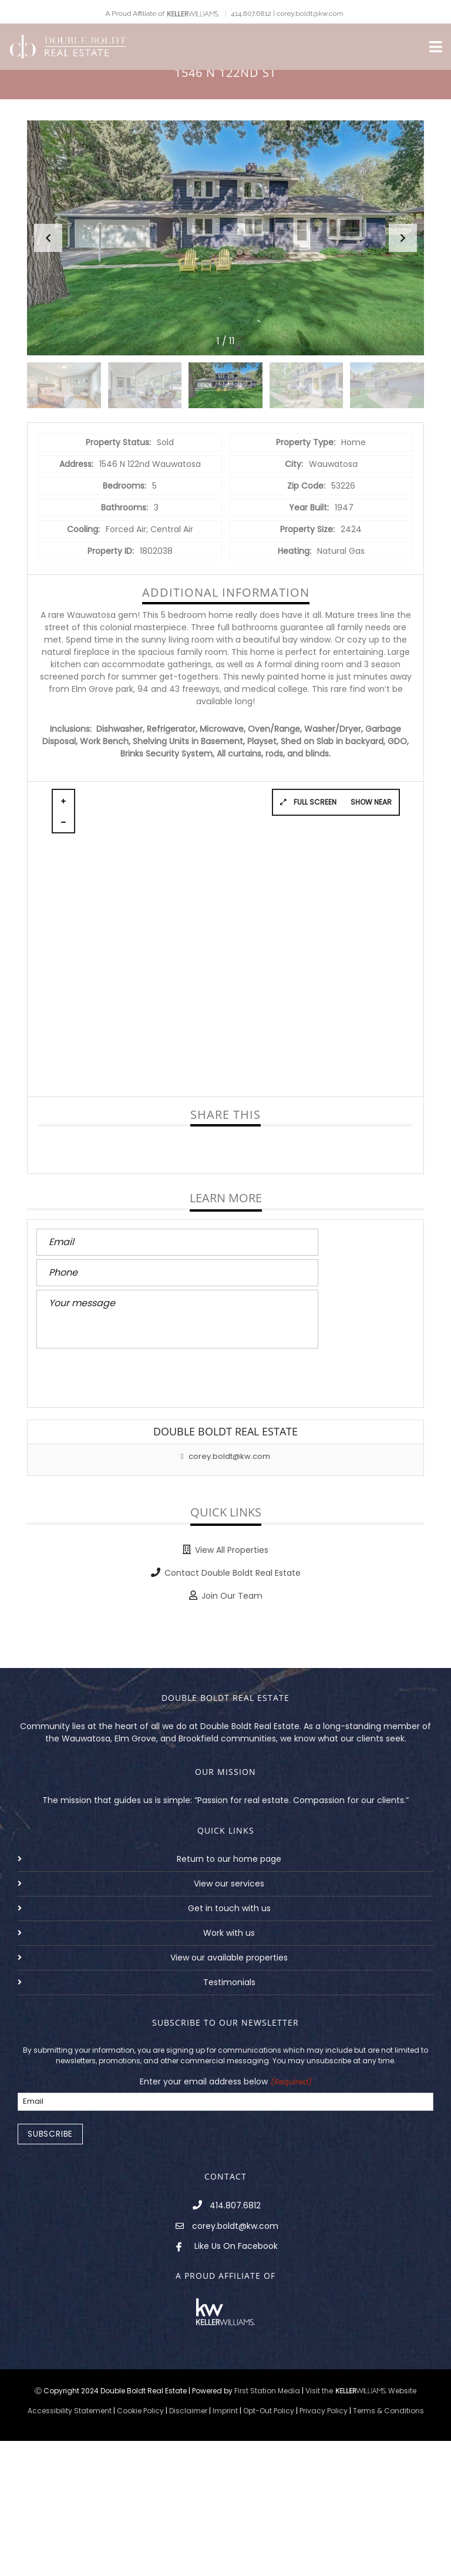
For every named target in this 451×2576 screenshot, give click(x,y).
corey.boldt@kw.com (226, 1456)
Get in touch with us (229, 1908)
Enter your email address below (225, 2082)
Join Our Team (231, 1596)
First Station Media (267, 2391)
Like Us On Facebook (236, 2246)
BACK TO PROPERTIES (225, 1639)
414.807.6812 (235, 2205)
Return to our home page (229, 1859)
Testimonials (229, 1982)
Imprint (225, 2411)
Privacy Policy (323, 2411)
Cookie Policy (140, 2411)
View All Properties (231, 1550)
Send (61, 1375)
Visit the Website (360, 2391)
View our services (229, 1883)
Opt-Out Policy (268, 2411)
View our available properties (229, 1957)
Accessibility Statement (70, 2411)
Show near (371, 802)
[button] (403, 238)
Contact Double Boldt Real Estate (232, 1573)
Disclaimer (188, 2411)
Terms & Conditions (388, 2411)
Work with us (229, 1933)
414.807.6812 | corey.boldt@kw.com (287, 13)
